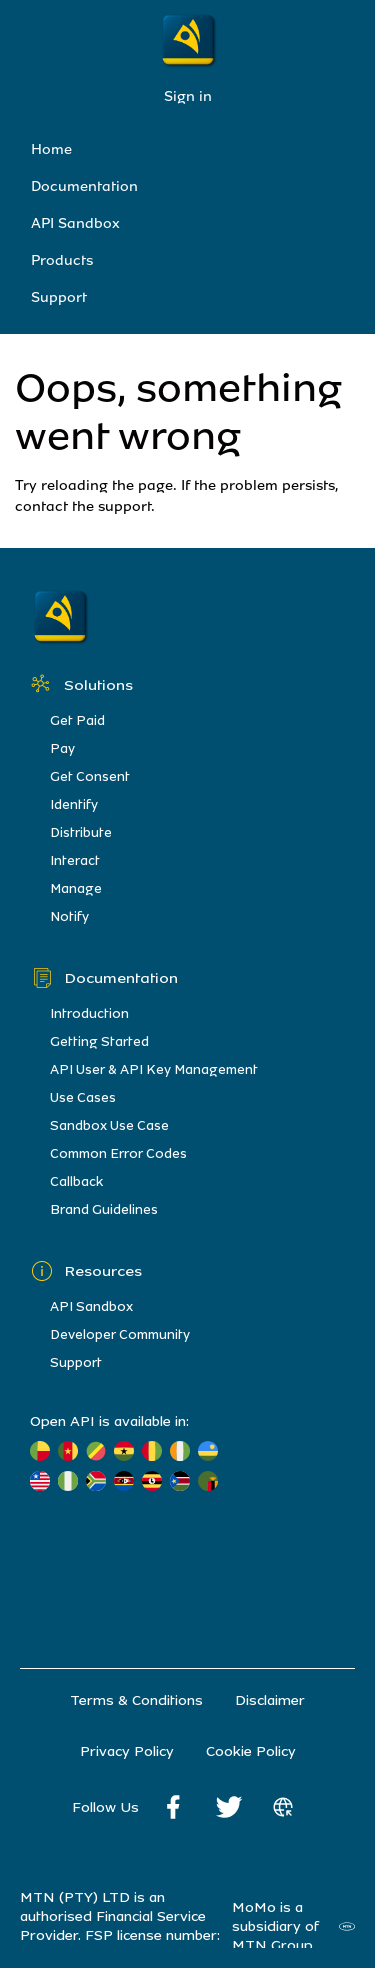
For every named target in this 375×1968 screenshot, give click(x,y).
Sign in (188, 96)
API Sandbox (75, 223)
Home (51, 149)
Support (59, 297)
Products (62, 260)
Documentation (84, 186)
